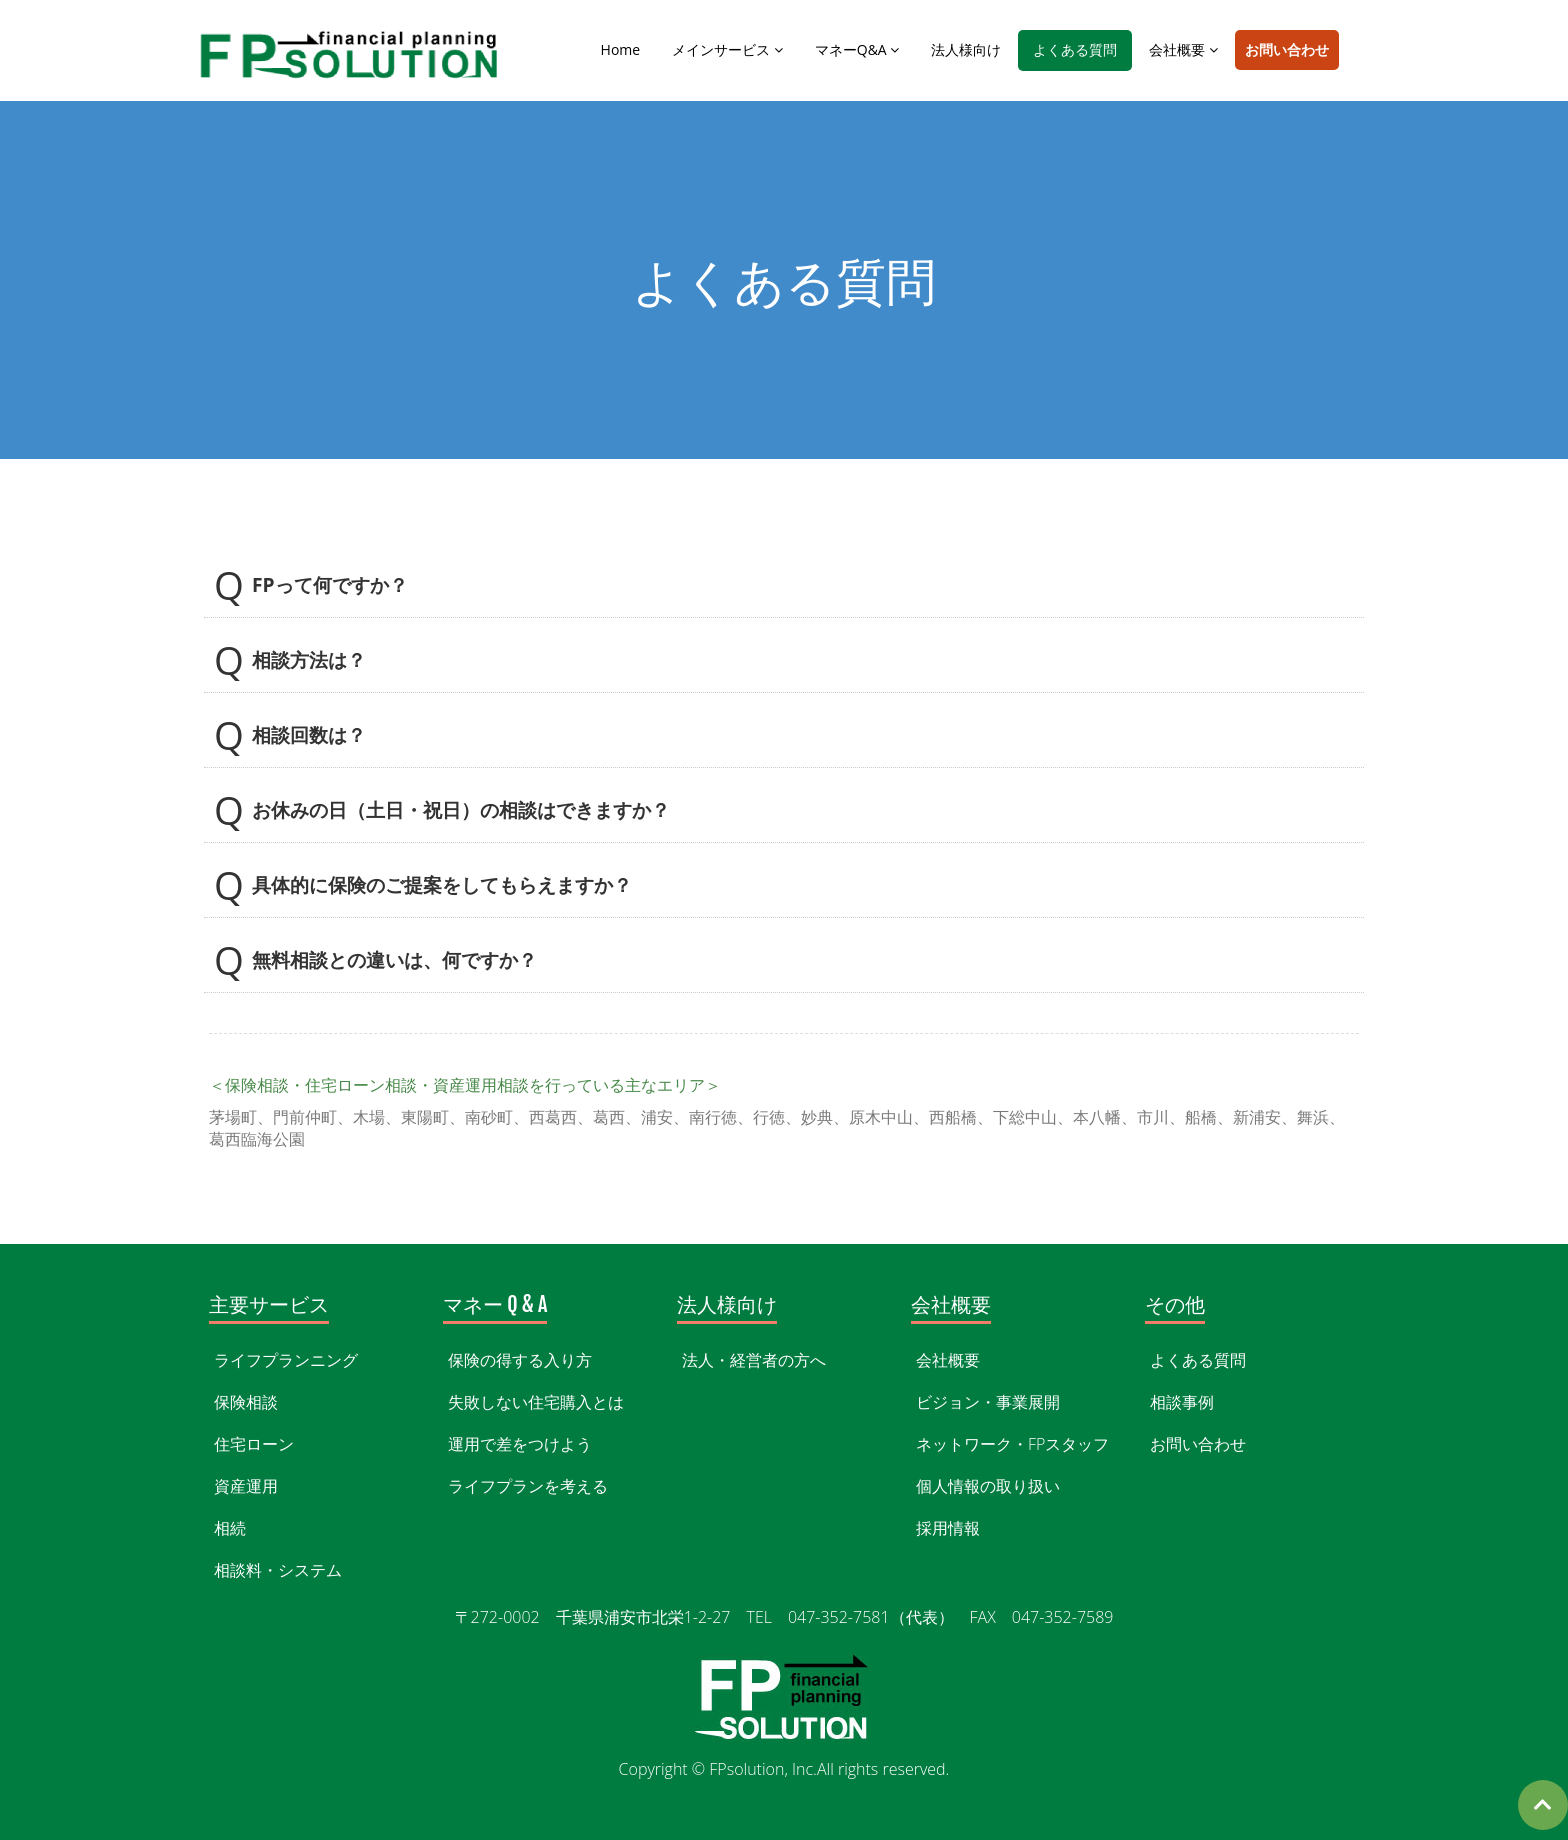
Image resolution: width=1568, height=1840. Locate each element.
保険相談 (246, 1402)
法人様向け (966, 49)
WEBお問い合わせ (245, 1182)
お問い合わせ (1287, 49)
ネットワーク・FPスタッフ (1012, 1444)
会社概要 (1183, 49)
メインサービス (727, 49)
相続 (230, 1528)
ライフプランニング (286, 1360)
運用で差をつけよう (520, 1444)
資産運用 (246, 1486)
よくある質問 (1075, 49)
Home (621, 49)
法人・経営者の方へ (754, 1360)
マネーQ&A (857, 49)
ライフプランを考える (528, 1486)
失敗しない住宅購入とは (536, 1402)
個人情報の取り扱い (988, 1486)
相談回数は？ (309, 734)
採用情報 (948, 1528)
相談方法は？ (309, 659)
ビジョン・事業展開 (988, 1402)
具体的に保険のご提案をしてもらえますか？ (442, 884)
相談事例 (1182, 1402)
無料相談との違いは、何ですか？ (394, 959)
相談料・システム (278, 1570)
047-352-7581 (78, 1182)
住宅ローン (254, 1444)
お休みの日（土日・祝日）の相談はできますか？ (461, 809)
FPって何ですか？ (330, 584)
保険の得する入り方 (520, 1360)
